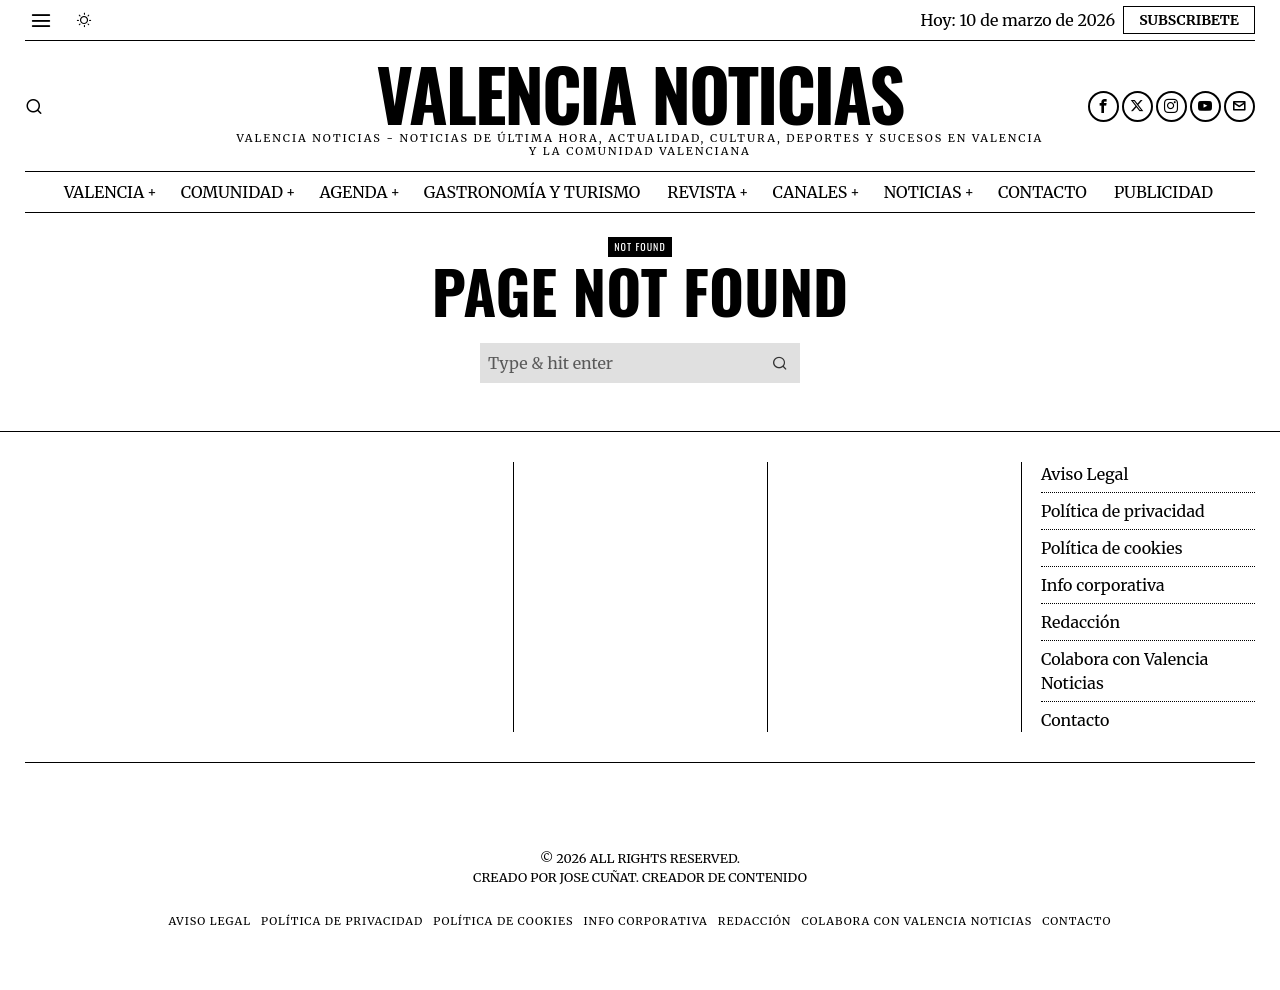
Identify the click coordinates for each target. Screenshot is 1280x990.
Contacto (1075, 720)
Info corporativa (1103, 585)
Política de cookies (1112, 548)
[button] (780, 363)
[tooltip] (1103, 106)
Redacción (1080, 622)
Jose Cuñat (598, 877)
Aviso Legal (1084, 474)
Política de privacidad (1123, 511)
